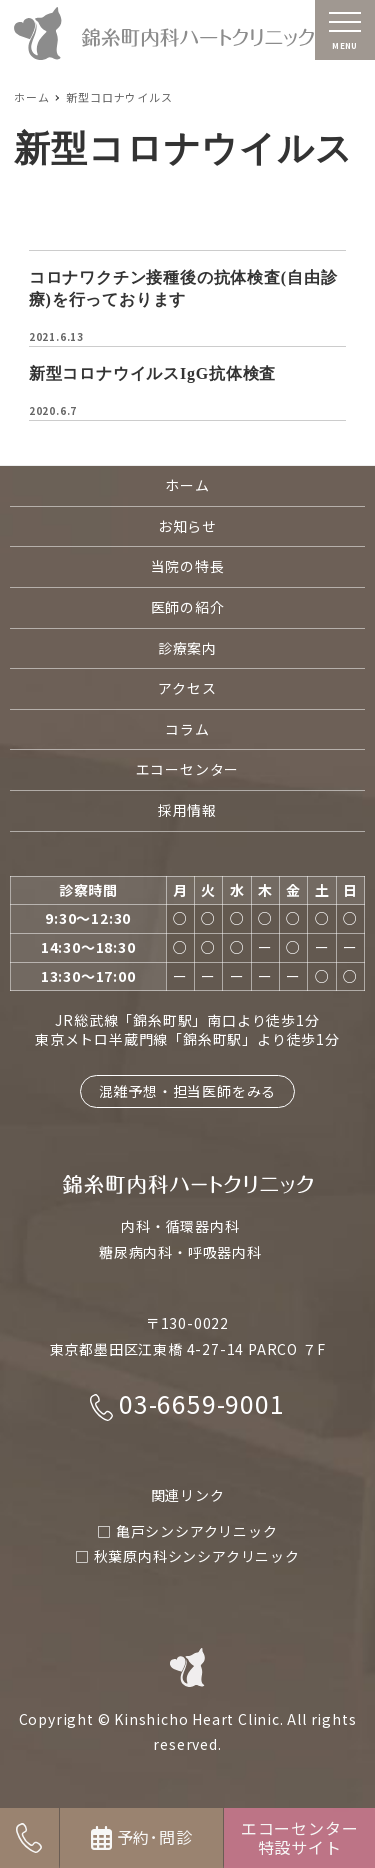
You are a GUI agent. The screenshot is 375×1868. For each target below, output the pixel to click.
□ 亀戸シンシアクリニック (187, 1531)
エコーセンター (188, 769)
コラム (187, 729)
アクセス (187, 688)
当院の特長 (188, 566)
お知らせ (187, 526)
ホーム (187, 485)
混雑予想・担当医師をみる (188, 1091)
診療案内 (187, 648)
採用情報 (187, 810)
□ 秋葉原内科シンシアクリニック (187, 1556)
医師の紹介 (188, 607)
